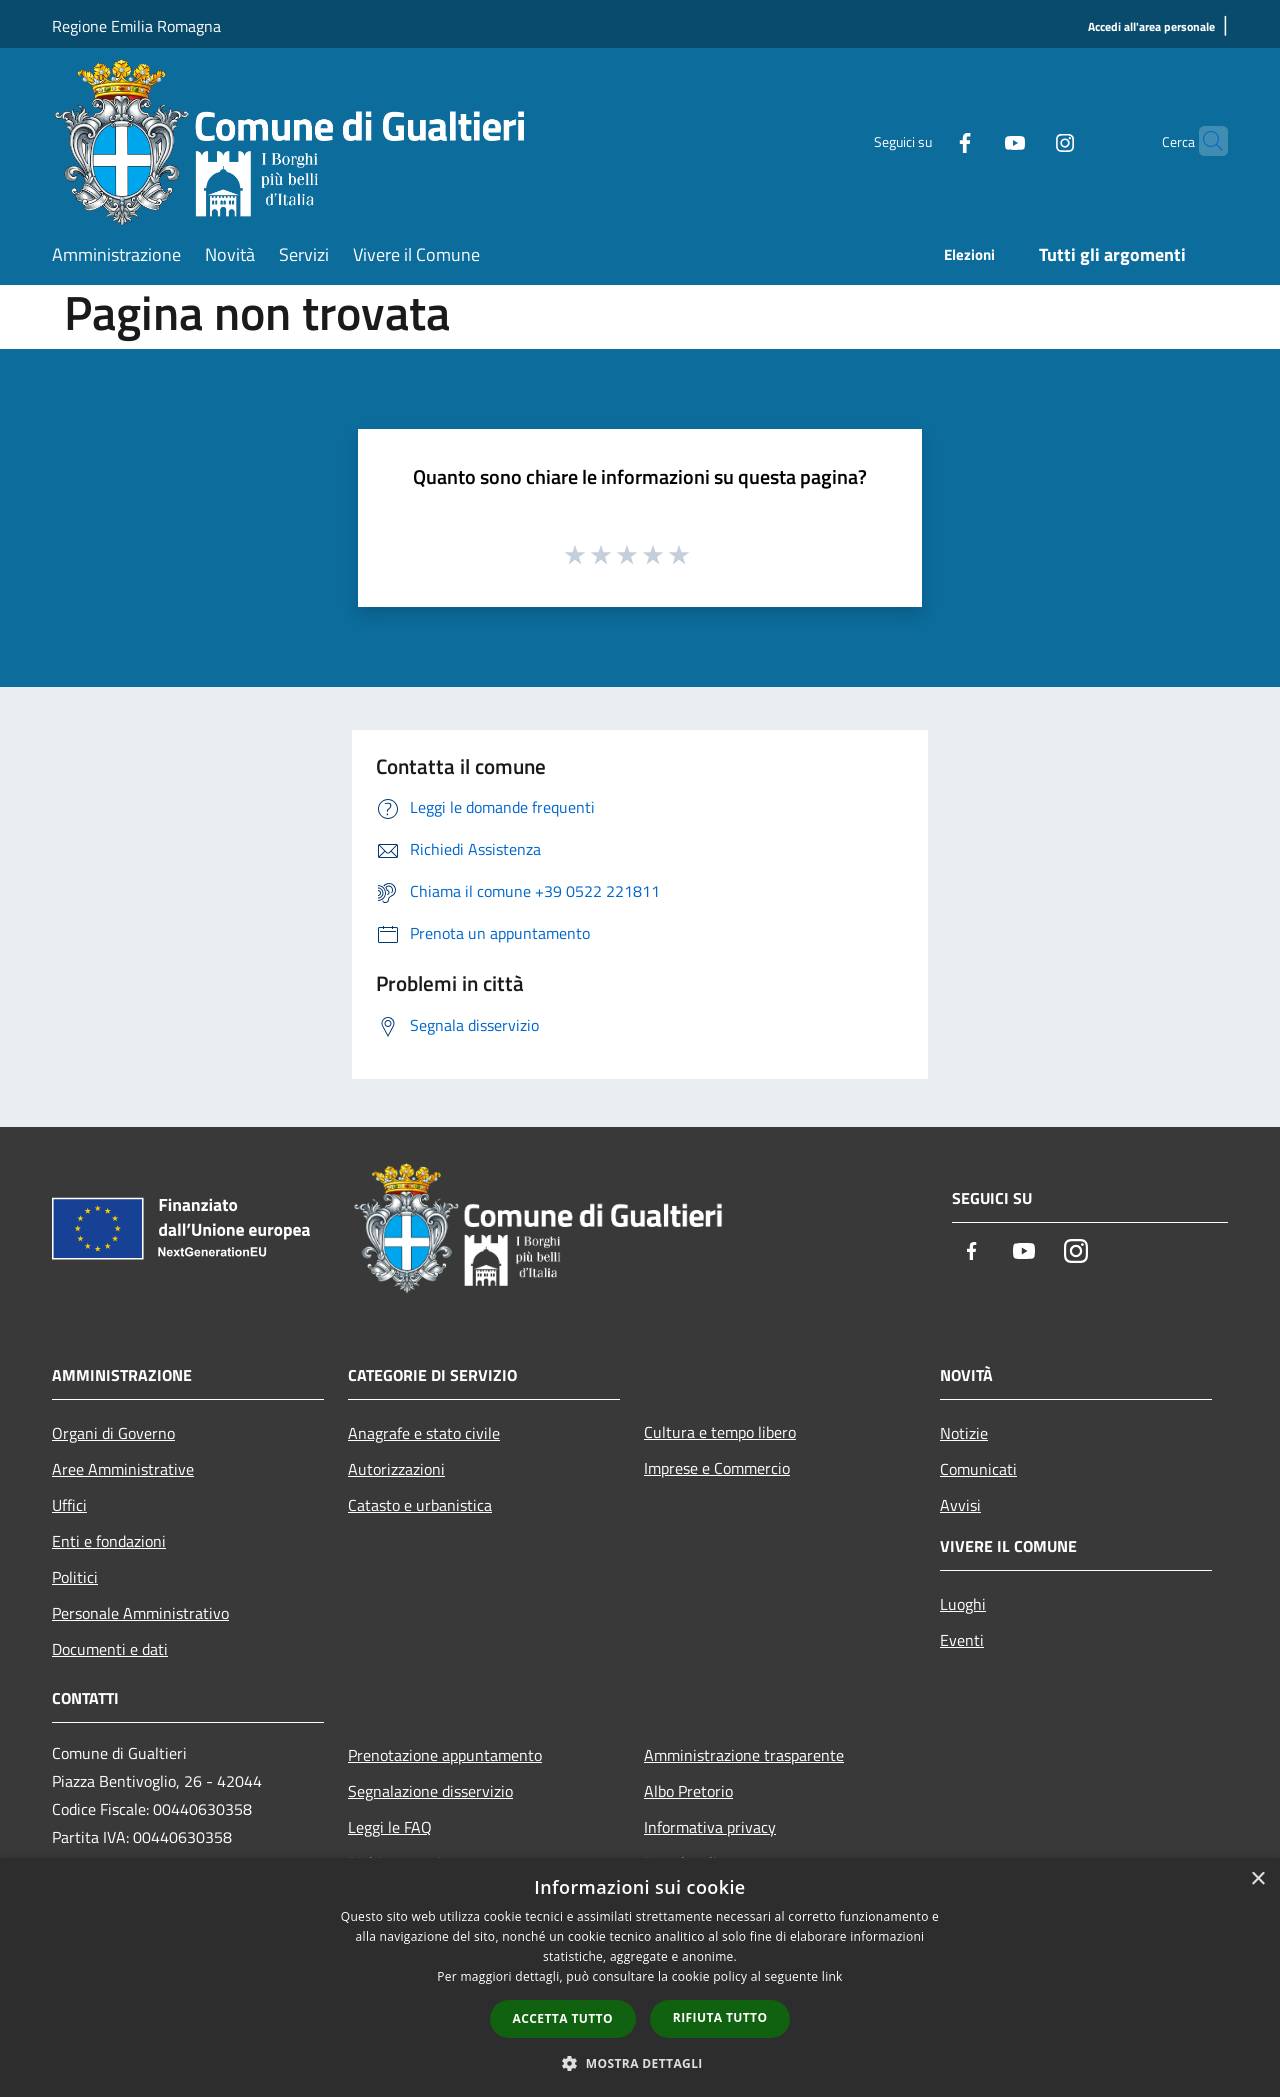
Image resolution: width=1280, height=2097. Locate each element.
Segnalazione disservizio (430, 1791)
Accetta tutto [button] (563, 2018)
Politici (75, 1577)
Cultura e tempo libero (720, 1432)
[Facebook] (926, 140)
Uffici (69, 1505)
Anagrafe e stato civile (424, 1433)
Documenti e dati (110, 1649)
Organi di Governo (113, 1433)
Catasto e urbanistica (420, 1505)
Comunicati (978, 1469)
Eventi (962, 1640)
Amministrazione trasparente (744, 1755)
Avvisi (960, 1505)
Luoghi (963, 1604)
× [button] (1257, 1879)
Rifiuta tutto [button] (720, 2017)
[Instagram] (1026, 140)
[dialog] (640, 1977)
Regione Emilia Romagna (136, 26)
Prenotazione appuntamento (445, 1755)
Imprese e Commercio (717, 1468)
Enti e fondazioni (109, 1541)
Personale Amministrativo (140, 1613)
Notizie (964, 1433)
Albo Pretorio (688, 1791)
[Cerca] (1204, 141)
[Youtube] (976, 140)
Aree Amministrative (123, 1469)
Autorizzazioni (396, 1469)
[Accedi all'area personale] (1151, 27)
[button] (640, 2063)
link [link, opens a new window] (832, 1976)
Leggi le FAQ (390, 1827)
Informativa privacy (710, 1827)
